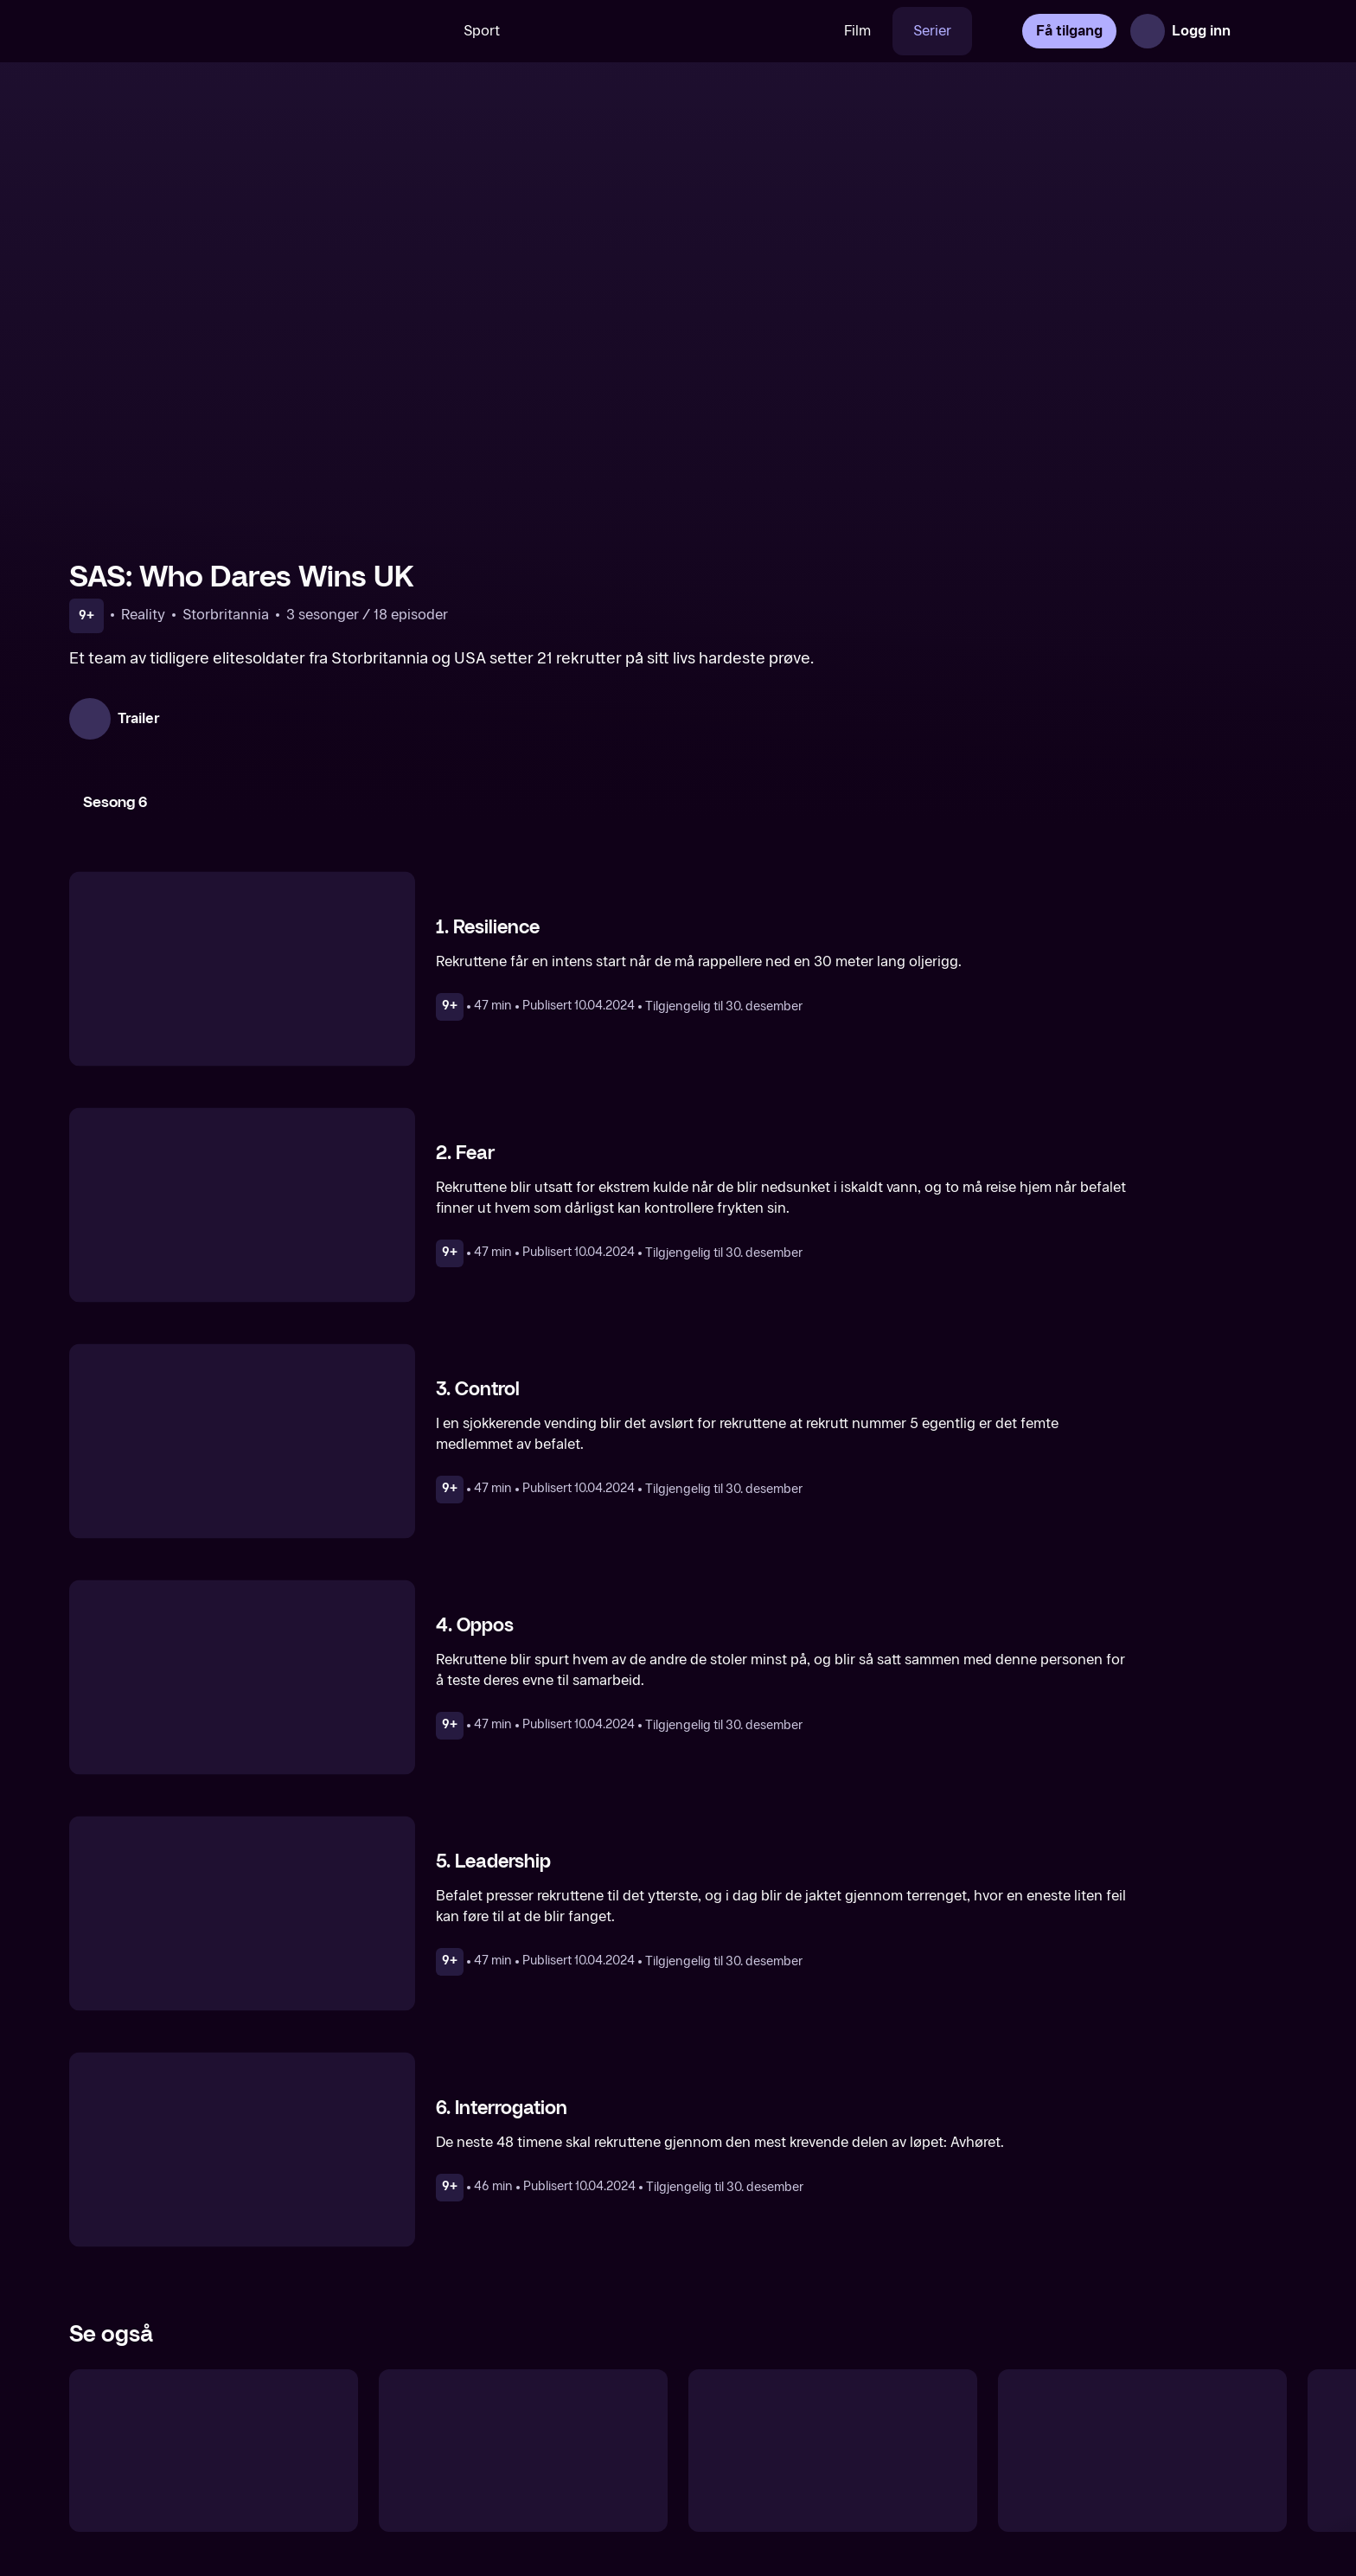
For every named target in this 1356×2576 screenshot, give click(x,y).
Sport (482, 30)
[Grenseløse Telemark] (1142, 2450)
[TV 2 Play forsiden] (199, 31)
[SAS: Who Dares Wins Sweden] (523, 2450)
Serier (932, 30)
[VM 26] (671, 31)
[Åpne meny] (1262, 31)
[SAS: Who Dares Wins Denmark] (213, 2450)
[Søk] (417, 31)
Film (857, 30)
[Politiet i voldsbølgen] (832, 2450)
